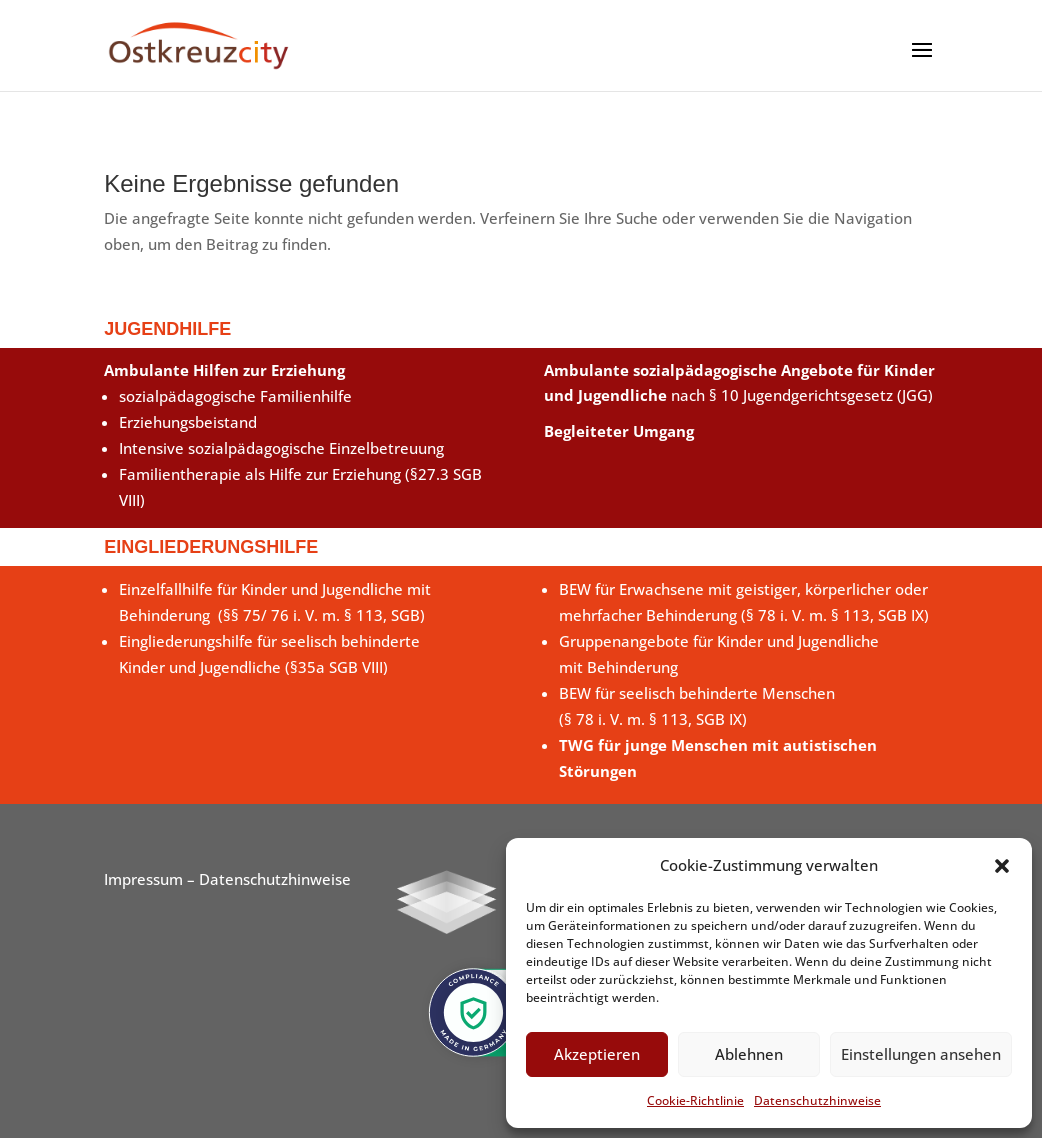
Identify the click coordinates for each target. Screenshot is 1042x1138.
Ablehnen (749, 1054)
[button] (1002, 866)
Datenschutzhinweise (817, 1100)
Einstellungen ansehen (921, 1054)
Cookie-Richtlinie (695, 1100)
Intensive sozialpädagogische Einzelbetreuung (281, 448)
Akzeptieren (597, 1054)
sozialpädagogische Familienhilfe (235, 396)
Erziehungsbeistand (188, 422)
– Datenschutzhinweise (267, 879)
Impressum (143, 879)
